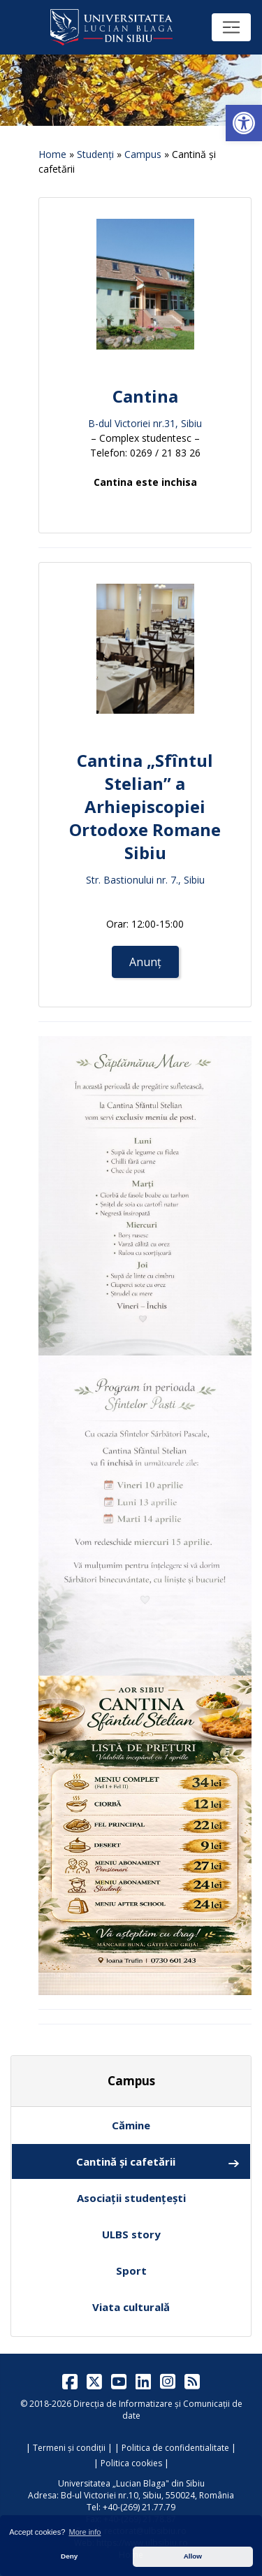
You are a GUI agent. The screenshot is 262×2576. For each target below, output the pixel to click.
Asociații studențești (131, 2198)
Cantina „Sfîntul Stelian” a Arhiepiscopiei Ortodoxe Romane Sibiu (145, 806)
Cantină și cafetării (158, 2161)
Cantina (145, 396)
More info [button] (85, 2532)
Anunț (145, 962)
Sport (131, 2271)
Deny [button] (69, 2556)
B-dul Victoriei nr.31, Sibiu (145, 423)
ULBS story (131, 2234)
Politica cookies (131, 2463)
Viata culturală (131, 2307)
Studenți (95, 154)
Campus (142, 154)
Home (52, 154)
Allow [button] (193, 2556)
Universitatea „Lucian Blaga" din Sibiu (131, 2483)
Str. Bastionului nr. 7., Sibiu (145, 879)
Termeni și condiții (69, 2448)
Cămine (131, 2125)
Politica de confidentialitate (175, 2448)
